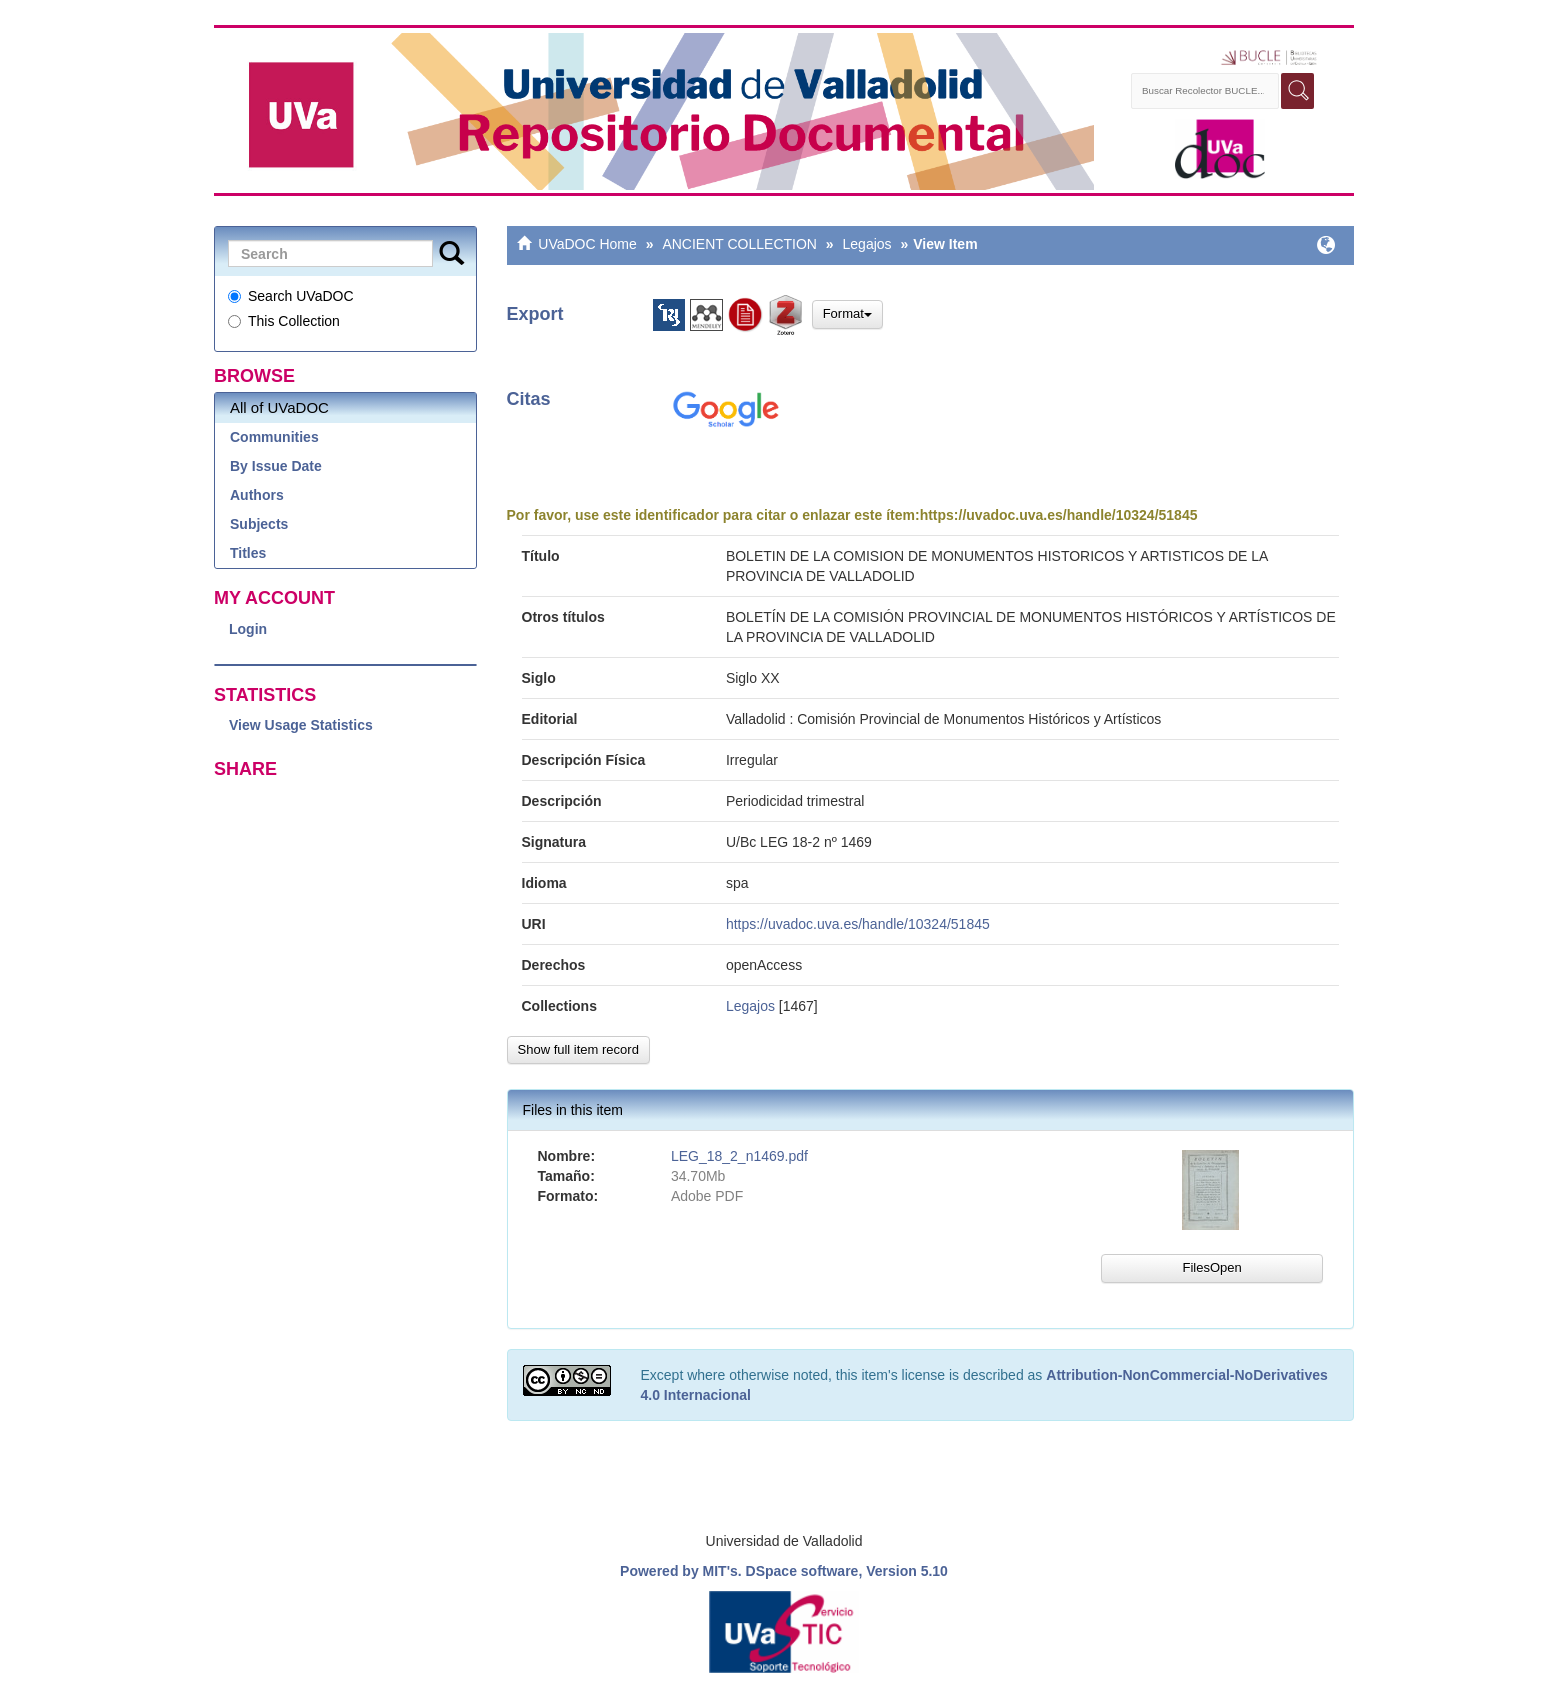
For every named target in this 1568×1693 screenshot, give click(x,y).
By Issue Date (276, 466)
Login (248, 629)
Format (847, 313)
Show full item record (578, 1049)
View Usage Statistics (301, 725)
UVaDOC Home (587, 244)
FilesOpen (1211, 1267)
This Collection (284, 321)
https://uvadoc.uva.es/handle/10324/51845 (1059, 515)
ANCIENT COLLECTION (739, 244)
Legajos (867, 244)
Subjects (259, 524)
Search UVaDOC (291, 296)
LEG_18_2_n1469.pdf (739, 1156)
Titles (248, 553)
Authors (257, 495)
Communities (274, 437)
